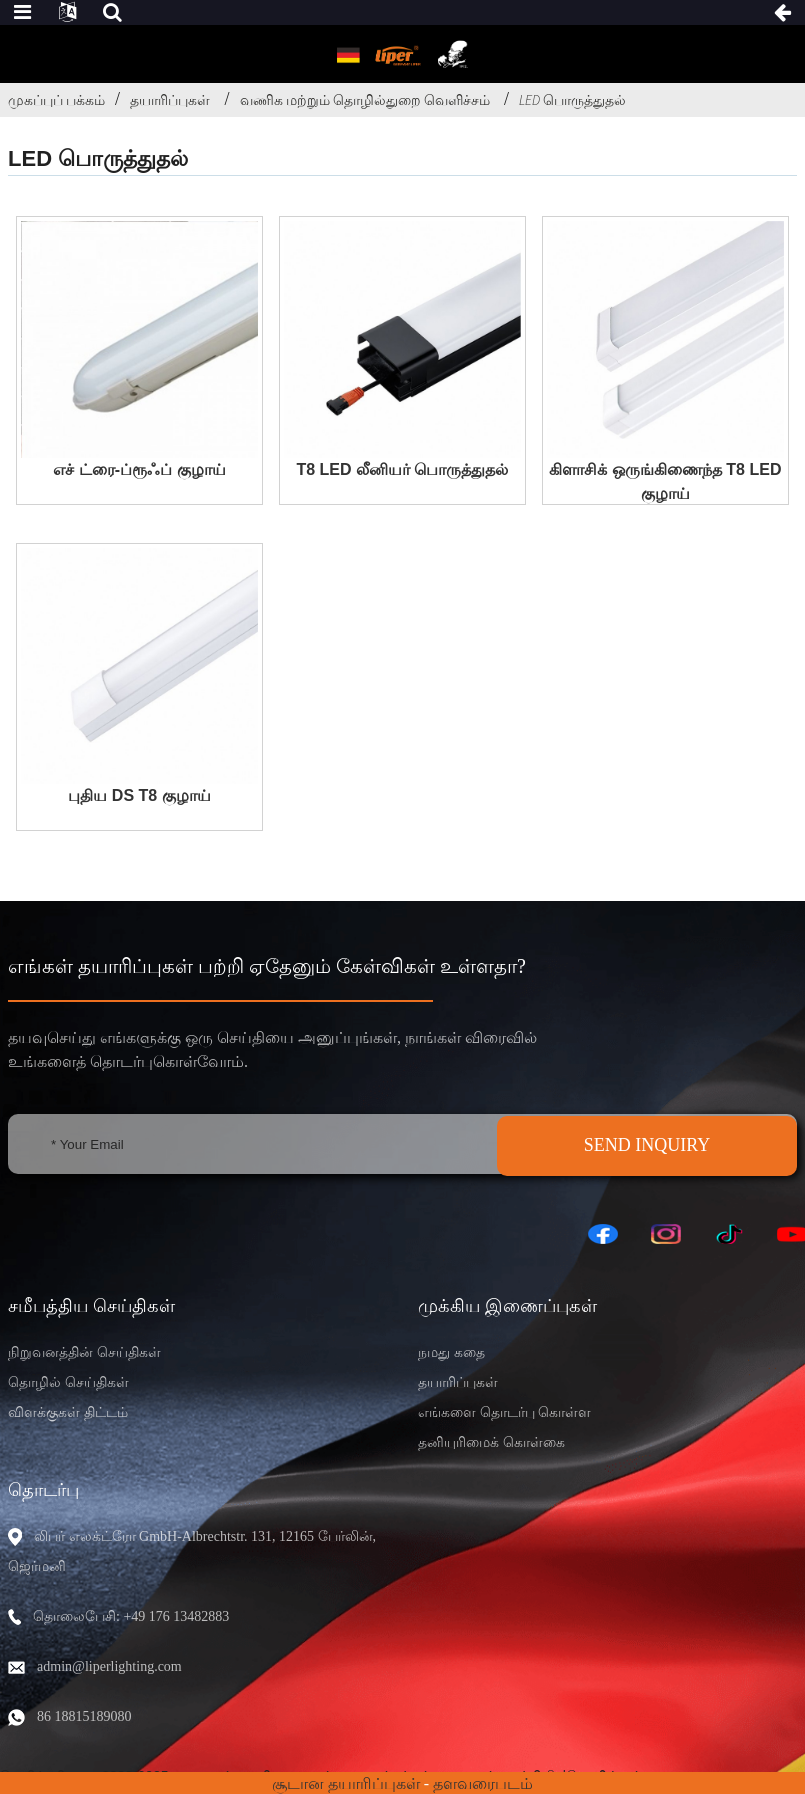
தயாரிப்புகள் (170, 100)
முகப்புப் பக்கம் (56, 100)
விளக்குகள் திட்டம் (68, 1412)
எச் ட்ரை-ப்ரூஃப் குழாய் (139, 469)
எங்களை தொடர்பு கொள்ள (504, 1412)
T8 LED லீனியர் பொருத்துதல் (402, 469)
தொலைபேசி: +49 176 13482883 (131, 1616)
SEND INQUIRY (647, 1145)
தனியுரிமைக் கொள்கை (491, 1442)
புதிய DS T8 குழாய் (139, 795)
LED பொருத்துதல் (572, 100)
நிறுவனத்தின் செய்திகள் (84, 1352)
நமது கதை (451, 1352)
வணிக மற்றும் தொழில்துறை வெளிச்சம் (365, 100)
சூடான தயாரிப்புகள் (346, 1783)
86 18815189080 (84, 1716)
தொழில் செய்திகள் (68, 1382)
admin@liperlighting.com (109, 1666)
